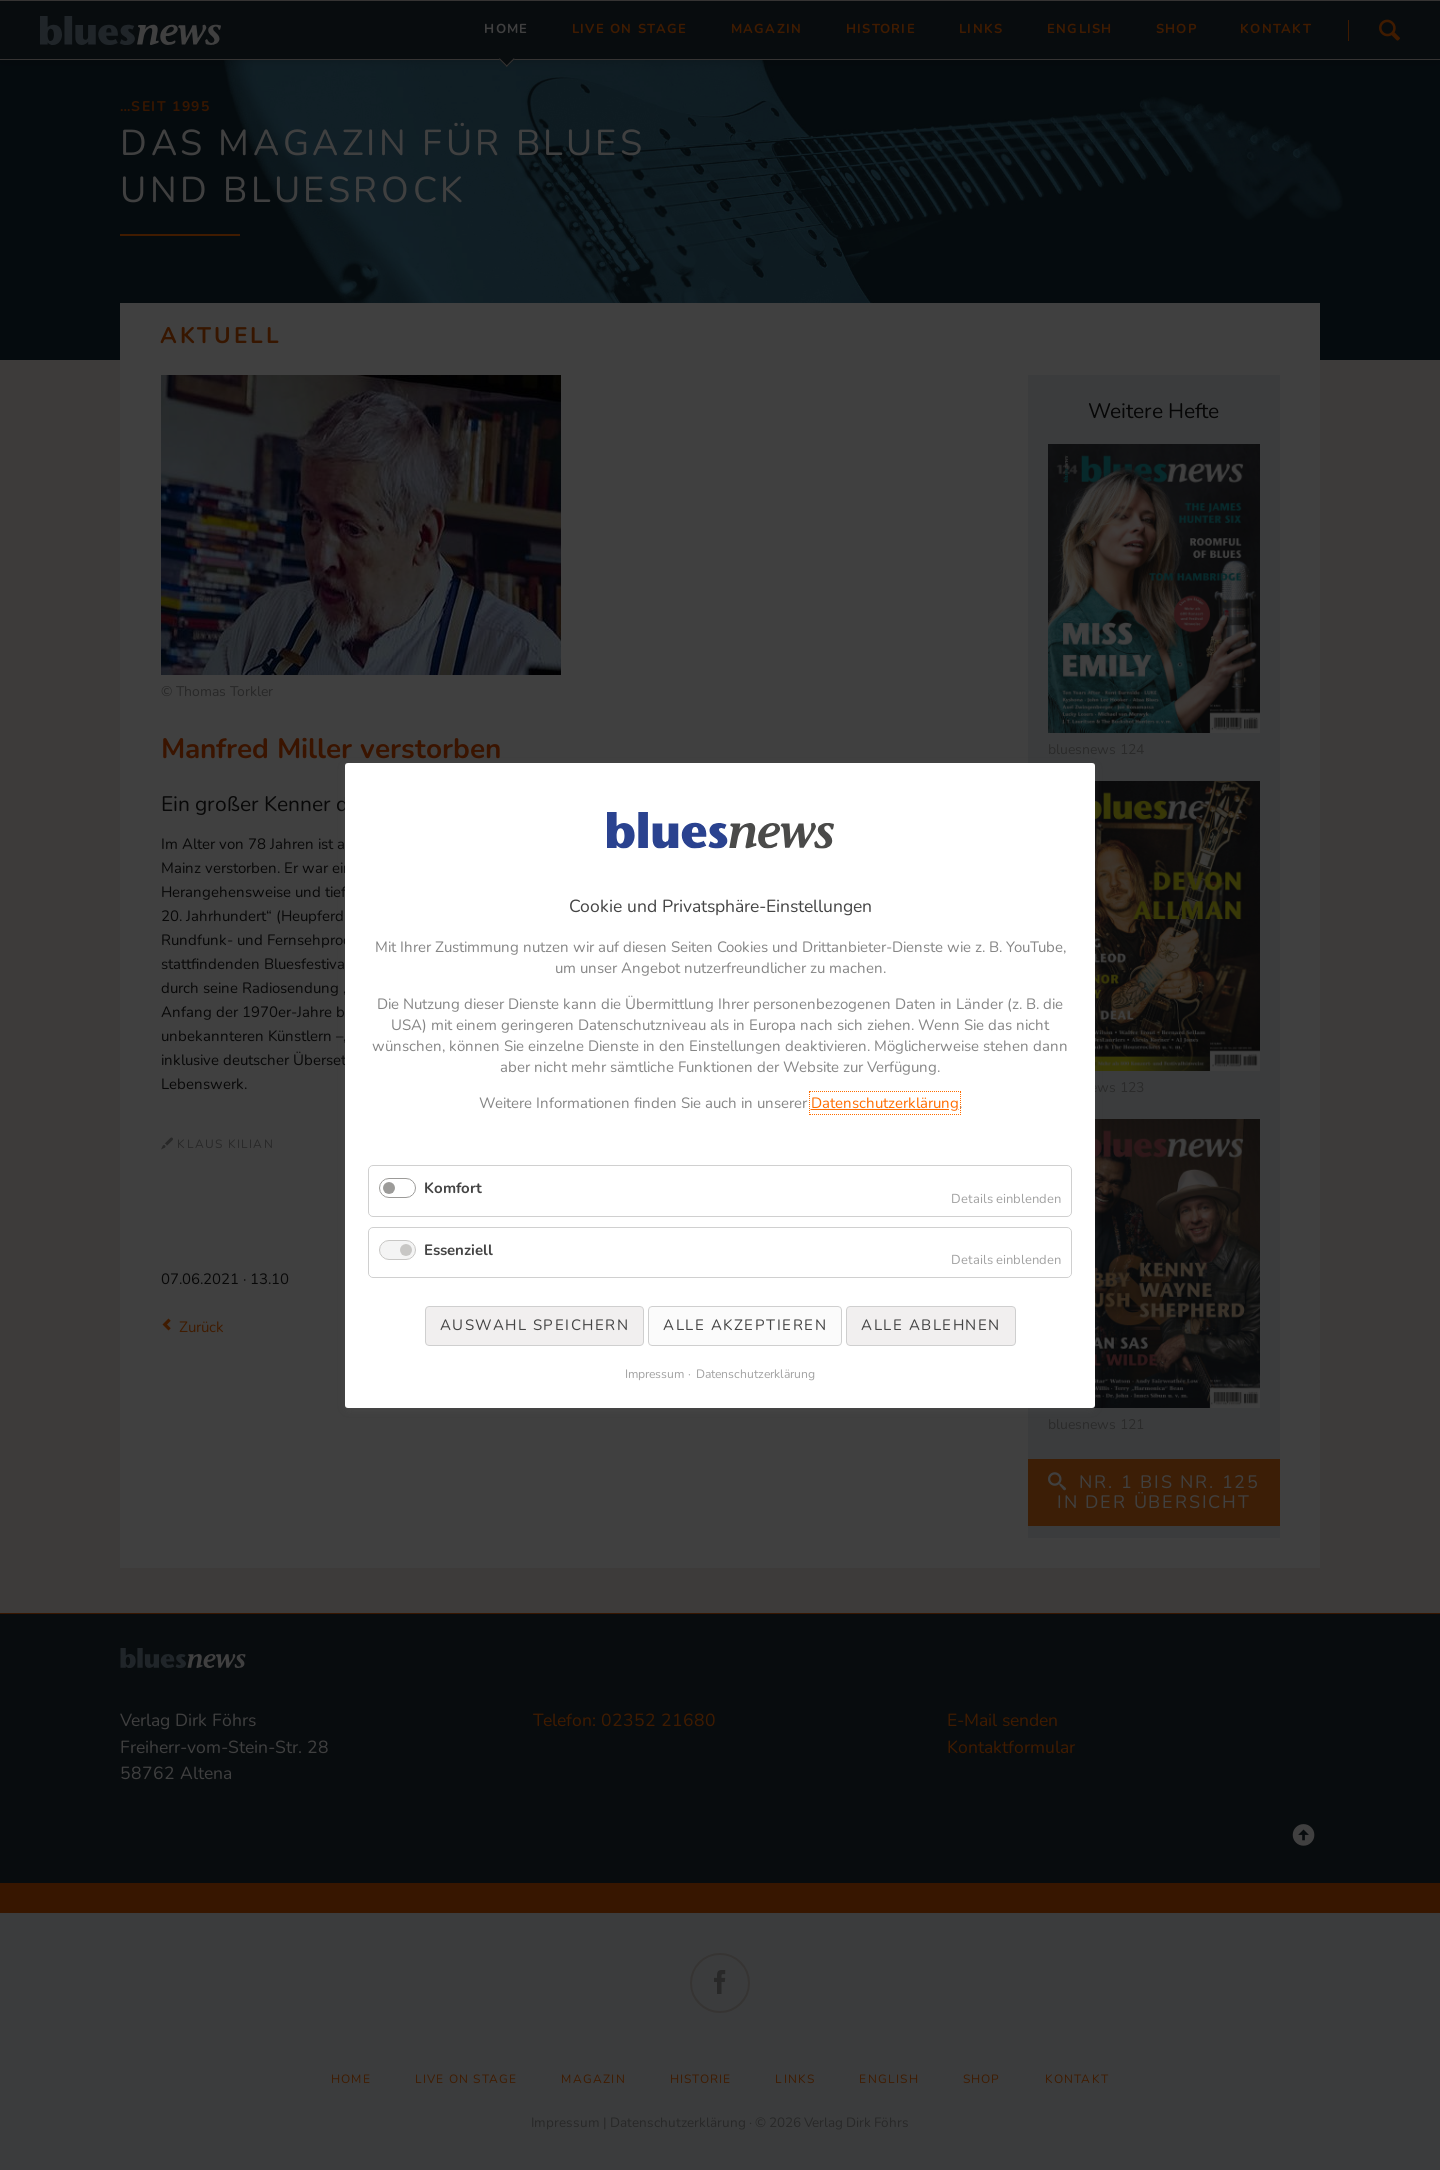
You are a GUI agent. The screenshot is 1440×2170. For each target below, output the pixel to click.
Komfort (453, 1188)
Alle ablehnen (931, 1325)
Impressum (654, 1373)
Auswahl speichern (535, 1325)
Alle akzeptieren (745, 1325)
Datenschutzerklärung (885, 1103)
